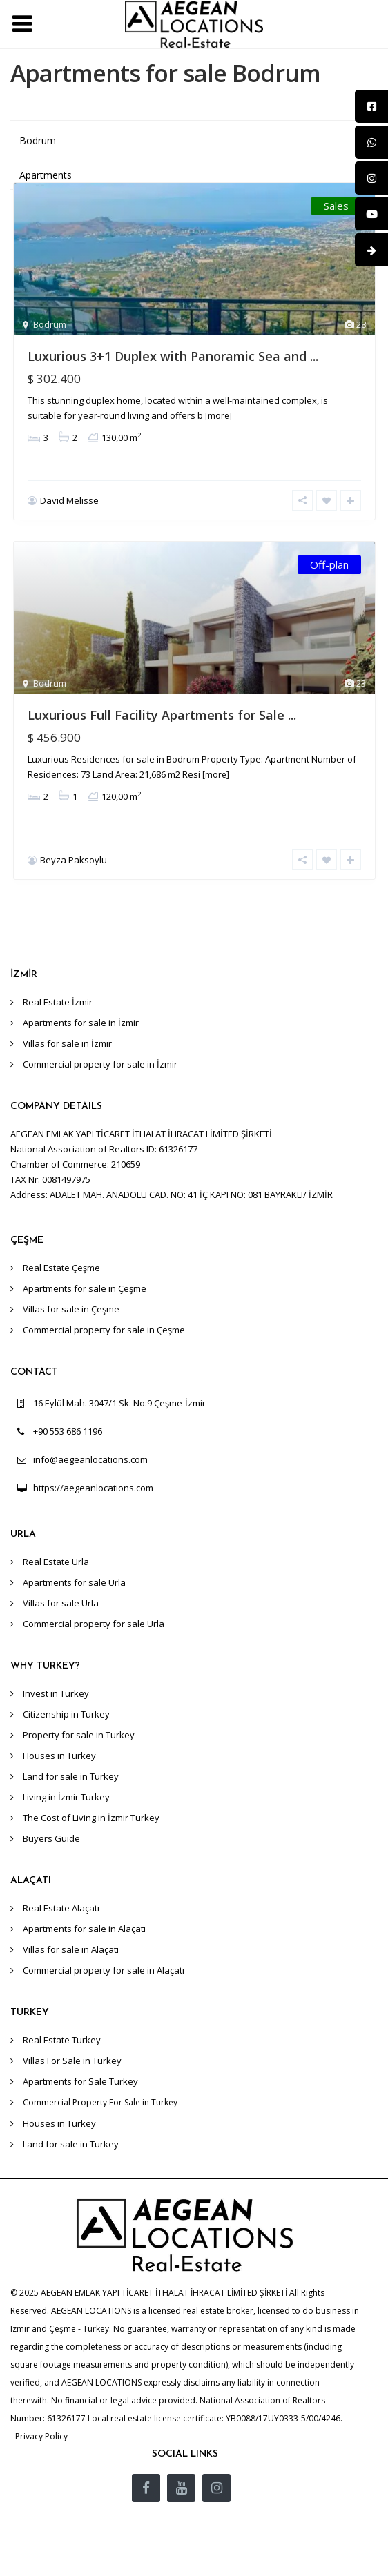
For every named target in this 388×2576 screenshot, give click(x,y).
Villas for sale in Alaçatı (71, 1949)
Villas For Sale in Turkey (72, 2060)
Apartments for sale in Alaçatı (84, 1929)
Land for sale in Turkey (71, 1776)
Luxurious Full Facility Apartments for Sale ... (162, 715)
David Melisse (69, 500)
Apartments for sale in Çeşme (84, 1288)
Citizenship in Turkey (66, 1714)
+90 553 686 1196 (67, 1431)
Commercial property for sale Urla (93, 1624)
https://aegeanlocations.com (93, 1488)
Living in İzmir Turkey (66, 1797)
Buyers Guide (51, 1838)
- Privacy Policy (39, 2436)
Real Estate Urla (56, 1561)
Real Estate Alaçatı (61, 1908)
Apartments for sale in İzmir (81, 1022)
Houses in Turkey (59, 1755)
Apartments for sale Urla (74, 1582)
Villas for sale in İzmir (67, 1043)
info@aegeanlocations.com (90, 1459)
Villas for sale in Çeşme (71, 1309)
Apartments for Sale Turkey (80, 2081)
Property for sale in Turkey (79, 1735)
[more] (218, 416)
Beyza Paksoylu (73, 860)
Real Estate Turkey (62, 2040)
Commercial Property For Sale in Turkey (100, 2102)
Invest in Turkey (56, 1693)
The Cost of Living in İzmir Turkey (91, 1817)
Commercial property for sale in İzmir (100, 1064)
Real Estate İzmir (58, 1002)
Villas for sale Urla (61, 1603)
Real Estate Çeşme (61, 1267)
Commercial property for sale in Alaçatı (103, 1970)
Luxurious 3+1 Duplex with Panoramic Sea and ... (173, 356)
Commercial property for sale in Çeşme (104, 1330)
